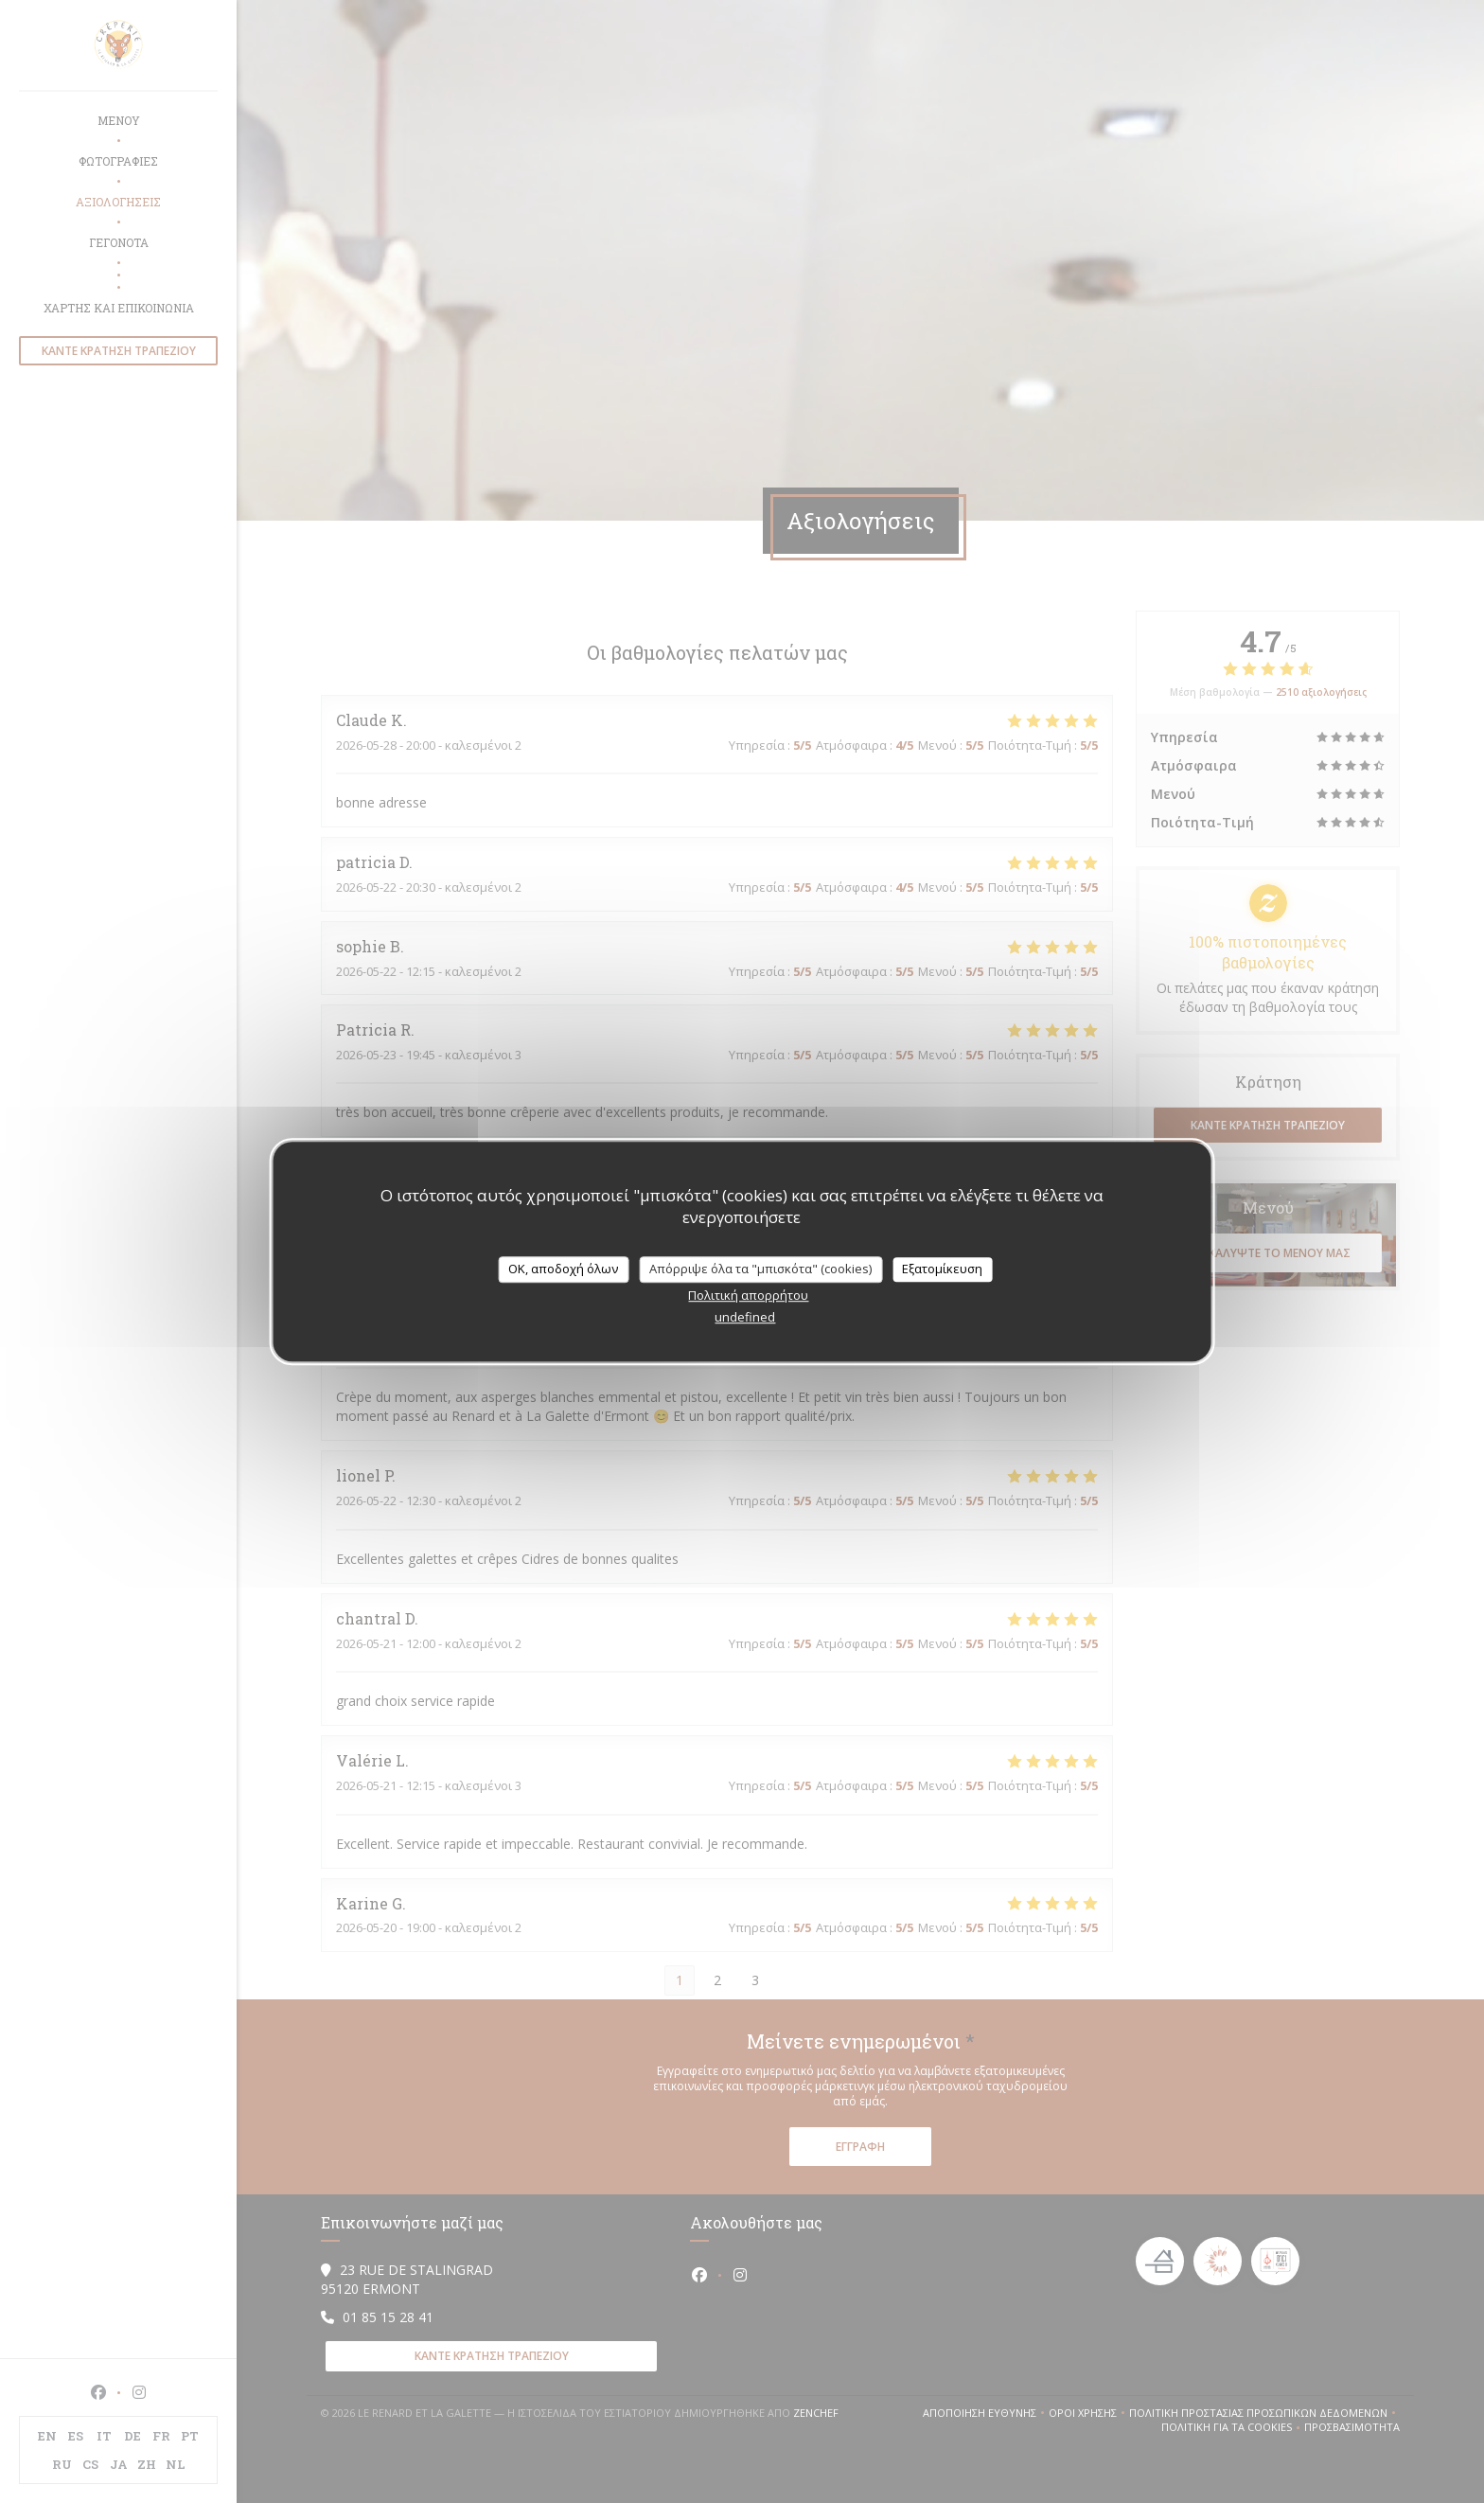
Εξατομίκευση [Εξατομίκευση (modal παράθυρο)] (942, 1268)
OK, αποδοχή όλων (563, 1268)
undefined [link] (745, 1316)
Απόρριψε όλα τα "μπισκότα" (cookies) (760, 1268)
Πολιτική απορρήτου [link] (748, 1295)
